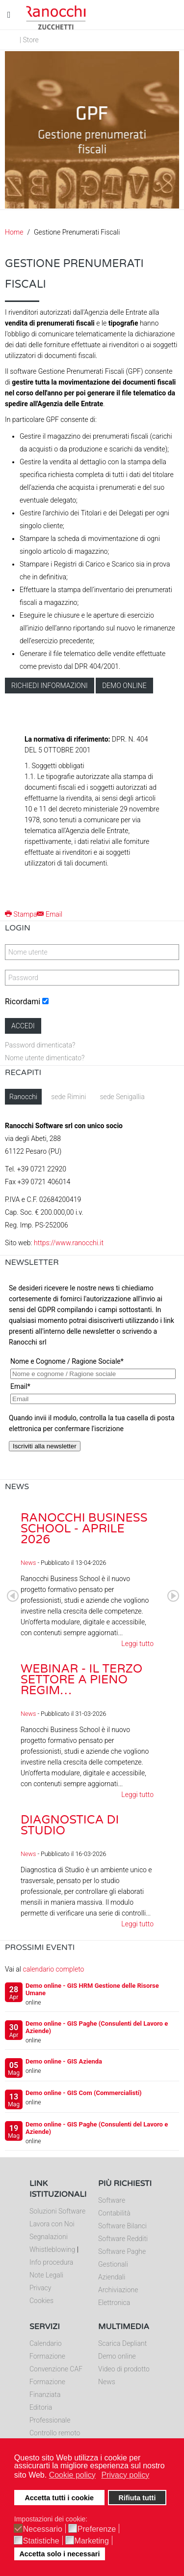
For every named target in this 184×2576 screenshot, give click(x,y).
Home (14, 232)
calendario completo (53, 1969)
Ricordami (22, 1001)
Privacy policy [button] (125, 2475)
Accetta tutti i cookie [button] (59, 2498)
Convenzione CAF (55, 2369)
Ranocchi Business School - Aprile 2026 (84, 1529)
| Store (29, 40)
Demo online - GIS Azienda (64, 2061)
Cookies (41, 2301)
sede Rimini (68, 1097)
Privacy (40, 2288)
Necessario (42, 2529)
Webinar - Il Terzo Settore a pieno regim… (81, 1680)
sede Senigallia (122, 1097)
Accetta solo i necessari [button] (59, 2554)
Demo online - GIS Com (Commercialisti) (84, 2093)
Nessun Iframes (92, 1377)
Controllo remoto (54, 2433)
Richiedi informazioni (49, 685)
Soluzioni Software (57, 2211)
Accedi (23, 1026)
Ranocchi (23, 1097)
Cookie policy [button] (72, 2475)
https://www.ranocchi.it (69, 1243)
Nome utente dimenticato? (44, 1058)
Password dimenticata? (40, 1045)
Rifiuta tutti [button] (137, 2498)
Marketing (92, 2541)
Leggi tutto (137, 1643)
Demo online (124, 685)
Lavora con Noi (52, 2224)
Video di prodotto (124, 2369)
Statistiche (41, 2541)
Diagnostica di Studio (70, 1825)
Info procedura (51, 2262)
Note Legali (46, 2275)
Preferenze (97, 2529)
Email (49, 914)
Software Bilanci (122, 2226)
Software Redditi (123, 2239)
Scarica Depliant (122, 2343)
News (28, 1562)
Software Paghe (122, 2251)
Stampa (21, 914)
